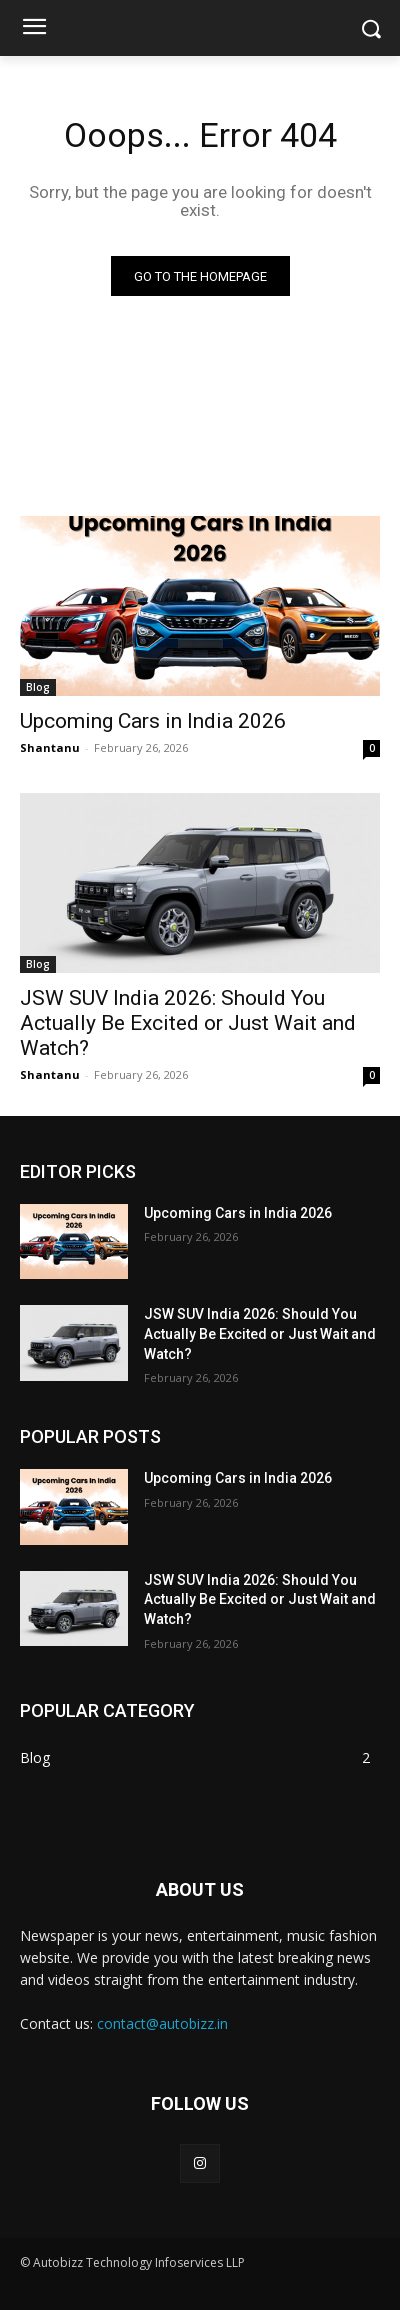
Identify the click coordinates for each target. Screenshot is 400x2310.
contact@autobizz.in (162, 2023)
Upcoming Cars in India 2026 (153, 721)
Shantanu (50, 747)
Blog (38, 687)
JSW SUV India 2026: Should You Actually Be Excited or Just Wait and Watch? (188, 1023)
